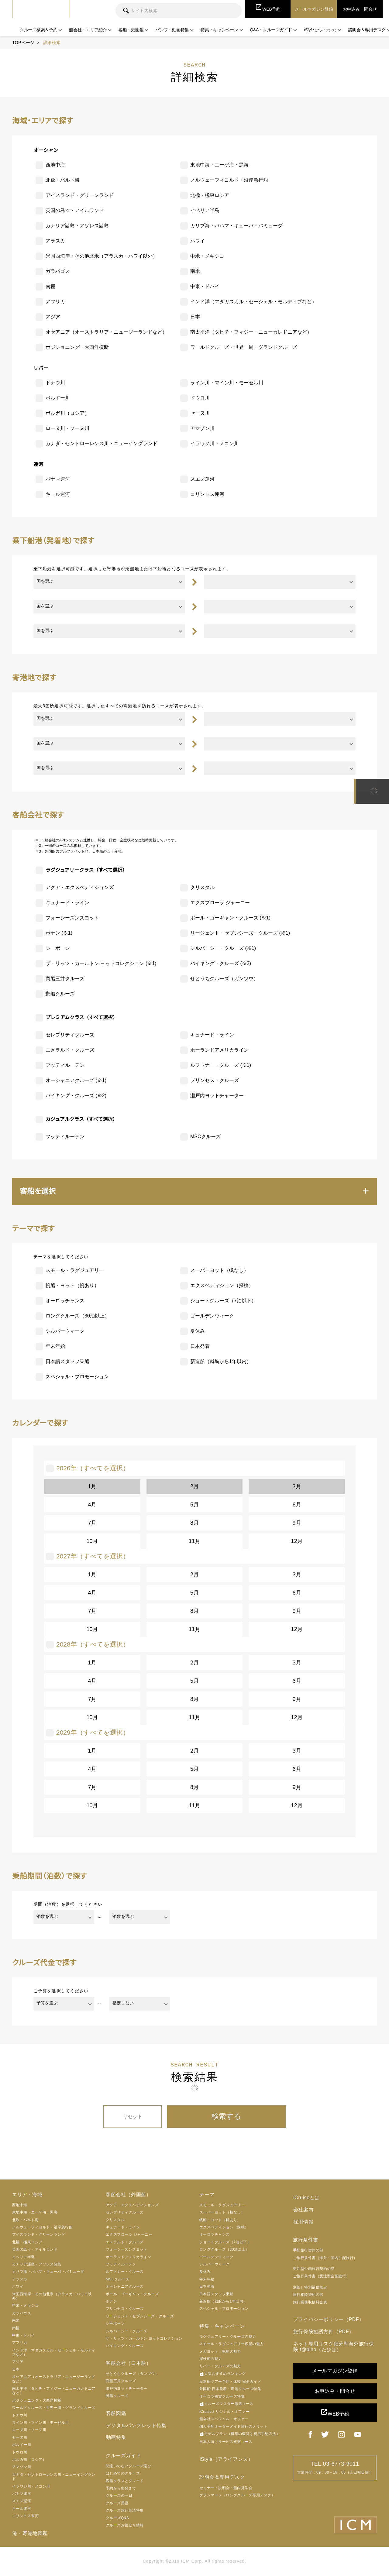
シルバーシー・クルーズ (126, 2332)
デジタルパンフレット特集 (136, 2425)
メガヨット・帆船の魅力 (220, 2352)
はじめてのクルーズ (123, 2473)
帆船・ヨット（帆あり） (72, 1285)
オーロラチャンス (65, 1300)
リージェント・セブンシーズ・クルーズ (140, 2317)
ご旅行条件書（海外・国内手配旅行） (325, 2258)
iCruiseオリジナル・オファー (224, 2412)
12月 (297, 1541)
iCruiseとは (306, 2198)
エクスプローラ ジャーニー (220, 902)
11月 (194, 1541)
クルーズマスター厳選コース (226, 2404)
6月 (297, 1505)
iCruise (41, 9)
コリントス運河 (207, 494)
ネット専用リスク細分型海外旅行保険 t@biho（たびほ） (333, 2346)
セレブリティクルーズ (70, 1034)
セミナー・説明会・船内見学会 (225, 2488)
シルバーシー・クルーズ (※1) (223, 948)
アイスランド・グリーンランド (80, 195)
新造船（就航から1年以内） (220, 1361)
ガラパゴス (58, 271)
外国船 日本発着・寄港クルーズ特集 (230, 2390)
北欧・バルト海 (63, 180)
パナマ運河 (58, 479)
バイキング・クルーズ (125, 2346)
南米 (195, 271)
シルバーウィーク (65, 1331)
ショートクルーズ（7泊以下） (223, 1300)
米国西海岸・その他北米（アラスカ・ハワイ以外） (101, 256)
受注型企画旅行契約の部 (314, 2269)
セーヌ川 (200, 413)
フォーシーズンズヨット (72, 917)
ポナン (111, 2302)
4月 (92, 1505)
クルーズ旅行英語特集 (125, 2511)
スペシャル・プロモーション (77, 1376)
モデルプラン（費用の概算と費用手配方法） (239, 2435)
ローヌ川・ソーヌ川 (67, 428)
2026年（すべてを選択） (92, 1468)
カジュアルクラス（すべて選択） (81, 1119)
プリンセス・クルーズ (214, 1080)
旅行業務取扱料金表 (310, 2302)
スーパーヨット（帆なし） (219, 1270)
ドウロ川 (200, 397)
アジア (53, 316)
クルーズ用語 (117, 2503)
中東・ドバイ (204, 286)
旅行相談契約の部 (308, 2295)
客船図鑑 (116, 2413)
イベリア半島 (204, 210)
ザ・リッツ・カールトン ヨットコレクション (144, 2339)
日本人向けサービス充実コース (225, 2442)
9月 (297, 1523)
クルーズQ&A (117, 2518)
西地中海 (55, 164)
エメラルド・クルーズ (70, 1050)
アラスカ (55, 240)
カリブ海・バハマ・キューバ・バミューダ (236, 225)
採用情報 (303, 2221)
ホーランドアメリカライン (219, 1050)
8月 (194, 1523)
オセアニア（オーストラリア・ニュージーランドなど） (106, 332)
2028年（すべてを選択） (92, 1644)
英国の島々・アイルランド (75, 210)
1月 (92, 1575)
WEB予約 (334, 2412)
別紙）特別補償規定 (310, 2287)
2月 (194, 1575)
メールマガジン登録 (334, 2370)
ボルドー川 (58, 397)
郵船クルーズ (60, 993)
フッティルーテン (65, 1065)
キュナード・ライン (67, 902)
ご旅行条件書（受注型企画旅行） (321, 2276)
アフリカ (55, 301)
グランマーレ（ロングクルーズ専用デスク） (237, 2496)
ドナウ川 (55, 382)
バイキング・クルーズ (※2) (220, 963)
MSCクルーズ (205, 1136)
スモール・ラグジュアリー (75, 1270)
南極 (50, 286)
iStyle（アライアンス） (226, 2459)
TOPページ (23, 42)
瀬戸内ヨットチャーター (217, 1095)
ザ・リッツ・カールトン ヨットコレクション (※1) (101, 963)
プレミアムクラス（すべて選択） (82, 1017)
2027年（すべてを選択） (92, 1556)
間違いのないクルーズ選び (128, 2466)
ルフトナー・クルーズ (125, 2272)
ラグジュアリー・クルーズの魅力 (227, 2337)
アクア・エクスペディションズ (80, 887)
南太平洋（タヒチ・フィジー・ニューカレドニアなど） (251, 332)
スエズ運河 (202, 479)
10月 (92, 1541)
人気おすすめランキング (222, 2374)
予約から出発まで (121, 2488)
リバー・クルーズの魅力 (220, 2367)
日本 (195, 316)
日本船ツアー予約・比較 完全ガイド (230, 2382)
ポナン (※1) (59, 933)
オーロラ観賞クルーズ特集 (222, 2397)
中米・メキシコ (207, 256)
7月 (92, 1523)
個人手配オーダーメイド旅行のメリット (233, 2427)
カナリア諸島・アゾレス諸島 (77, 225)
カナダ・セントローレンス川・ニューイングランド (101, 443)
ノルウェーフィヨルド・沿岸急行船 (229, 180)
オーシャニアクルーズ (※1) (76, 1080)
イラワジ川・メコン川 (214, 443)
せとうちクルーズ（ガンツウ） (224, 978)
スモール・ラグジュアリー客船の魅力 (231, 2345)
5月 (194, 1505)
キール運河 (58, 494)
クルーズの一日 (119, 2496)
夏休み (197, 1331)
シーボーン (58, 948)
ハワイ (197, 240)
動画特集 (116, 2437)
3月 (297, 1575)
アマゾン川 (202, 428)
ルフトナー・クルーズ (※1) (220, 1065)
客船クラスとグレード (125, 2481)
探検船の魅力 (210, 2360)
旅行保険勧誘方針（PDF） (323, 2331)
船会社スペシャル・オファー (224, 2420)
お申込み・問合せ (335, 2390)
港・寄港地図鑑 (29, 2534)
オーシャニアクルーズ (125, 2287)
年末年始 (55, 1346)
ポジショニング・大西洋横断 (77, 347)
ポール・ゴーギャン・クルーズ (132, 2295)
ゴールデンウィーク (212, 1316)
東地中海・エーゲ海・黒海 (219, 164)
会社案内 (303, 2210)
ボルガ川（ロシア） (67, 413)
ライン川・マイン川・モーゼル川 (226, 382)
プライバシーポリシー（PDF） (328, 2319)
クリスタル (202, 887)
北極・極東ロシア (209, 195)
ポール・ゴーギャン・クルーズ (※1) (230, 917)
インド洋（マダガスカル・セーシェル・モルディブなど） (252, 301)
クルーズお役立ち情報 (125, 2525)
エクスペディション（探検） (221, 1285)
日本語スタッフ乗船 (67, 1361)
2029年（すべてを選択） (92, 1732)
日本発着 (200, 1346)
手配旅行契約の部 (308, 2250)
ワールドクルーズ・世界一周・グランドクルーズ (243, 347)
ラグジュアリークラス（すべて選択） (86, 870)
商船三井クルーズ (65, 978)
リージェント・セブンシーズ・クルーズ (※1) (240, 933)
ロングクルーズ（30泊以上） (77, 1316)
